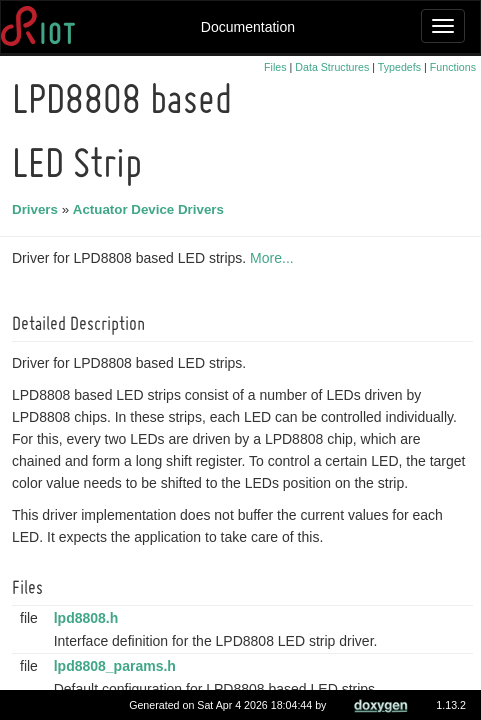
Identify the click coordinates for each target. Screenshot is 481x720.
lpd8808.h (89, 618)
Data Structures (332, 67)
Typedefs (399, 67)
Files (275, 67)
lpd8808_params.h (118, 666)
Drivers (38, 209)
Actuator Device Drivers (151, 209)
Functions (453, 67)
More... (275, 258)
